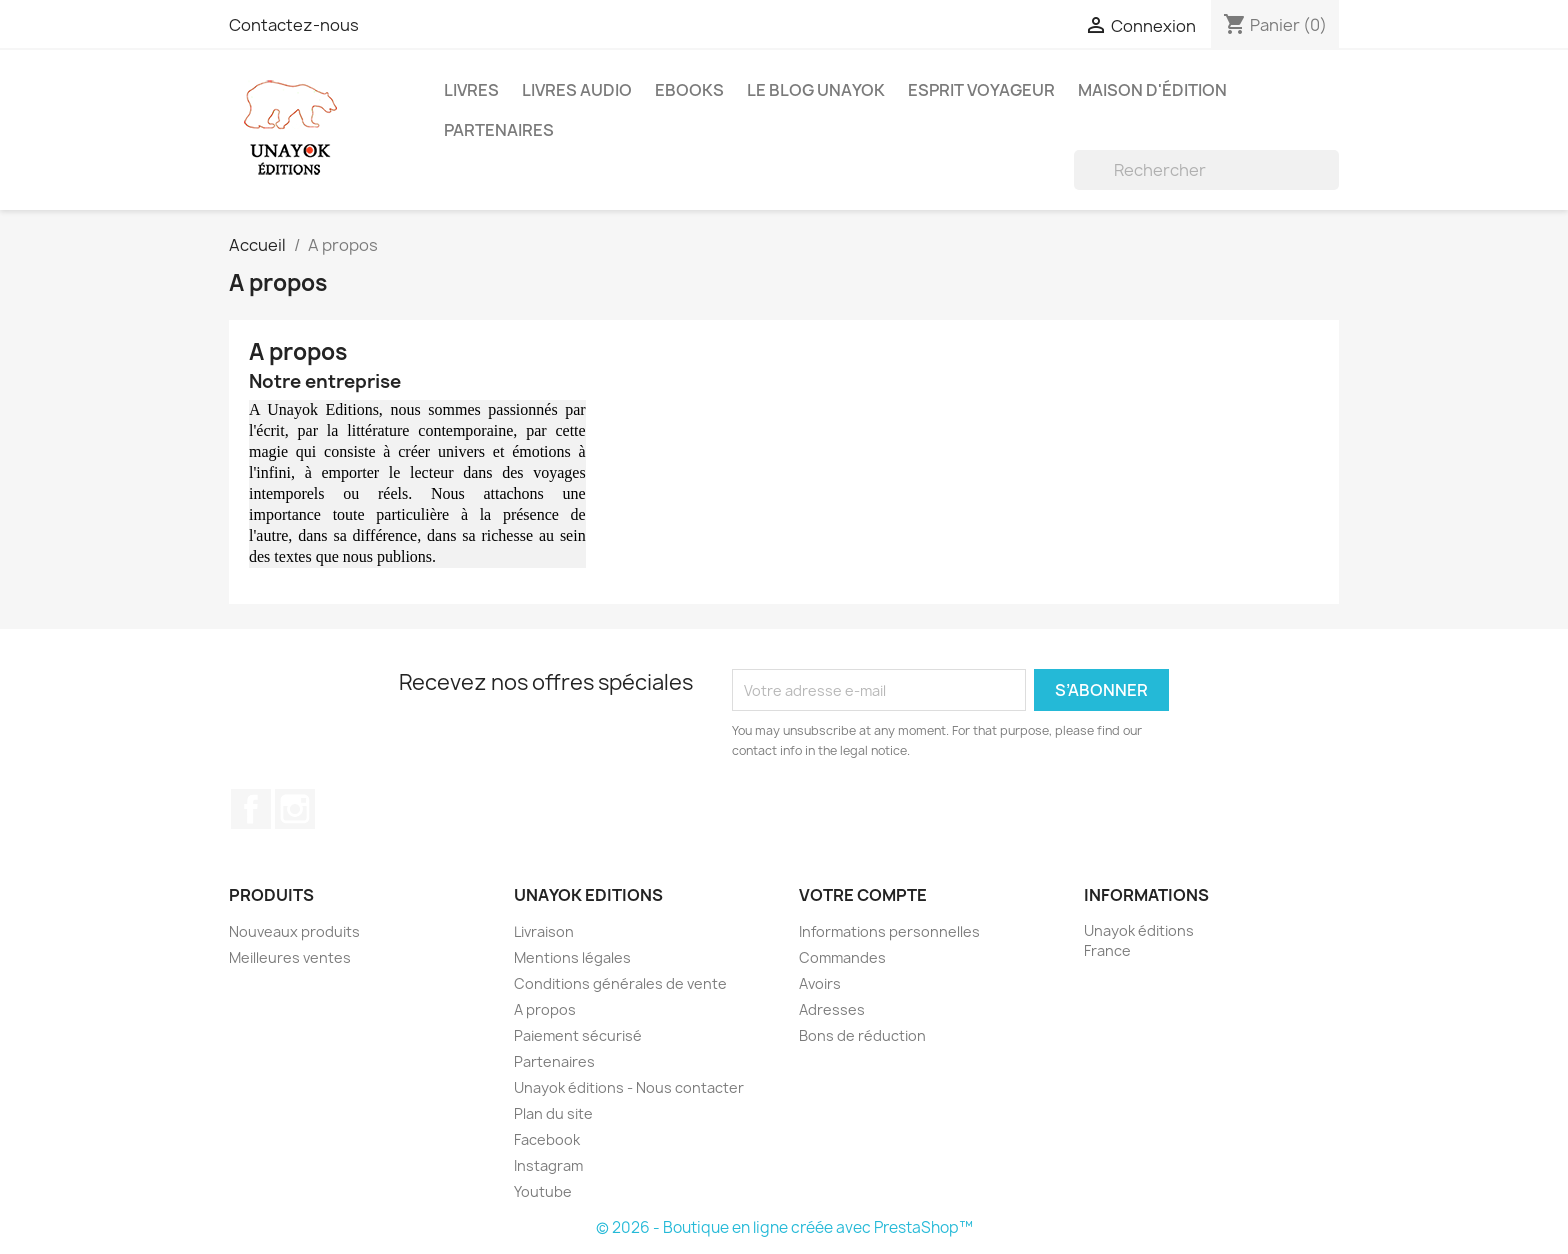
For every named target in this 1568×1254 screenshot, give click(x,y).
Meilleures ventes (290, 957)
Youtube (543, 1191)
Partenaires (499, 130)
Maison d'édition (1152, 90)
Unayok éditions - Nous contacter (629, 1087)
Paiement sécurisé (578, 1035)
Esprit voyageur (981, 90)
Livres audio (577, 90)
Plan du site (553, 1113)
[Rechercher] (1206, 170)
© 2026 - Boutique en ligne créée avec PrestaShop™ (784, 1227)
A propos (545, 1009)
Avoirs (820, 983)
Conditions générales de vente (620, 983)
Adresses (832, 1009)
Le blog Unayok (816, 90)
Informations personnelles (889, 931)
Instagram (295, 809)
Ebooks (689, 90)
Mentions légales (572, 957)
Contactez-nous (294, 25)
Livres (471, 90)
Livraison (544, 931)
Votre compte (863, 895)
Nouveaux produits (294, 931)
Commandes (842, 957)
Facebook (251, 809)
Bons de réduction (862, 1035)
